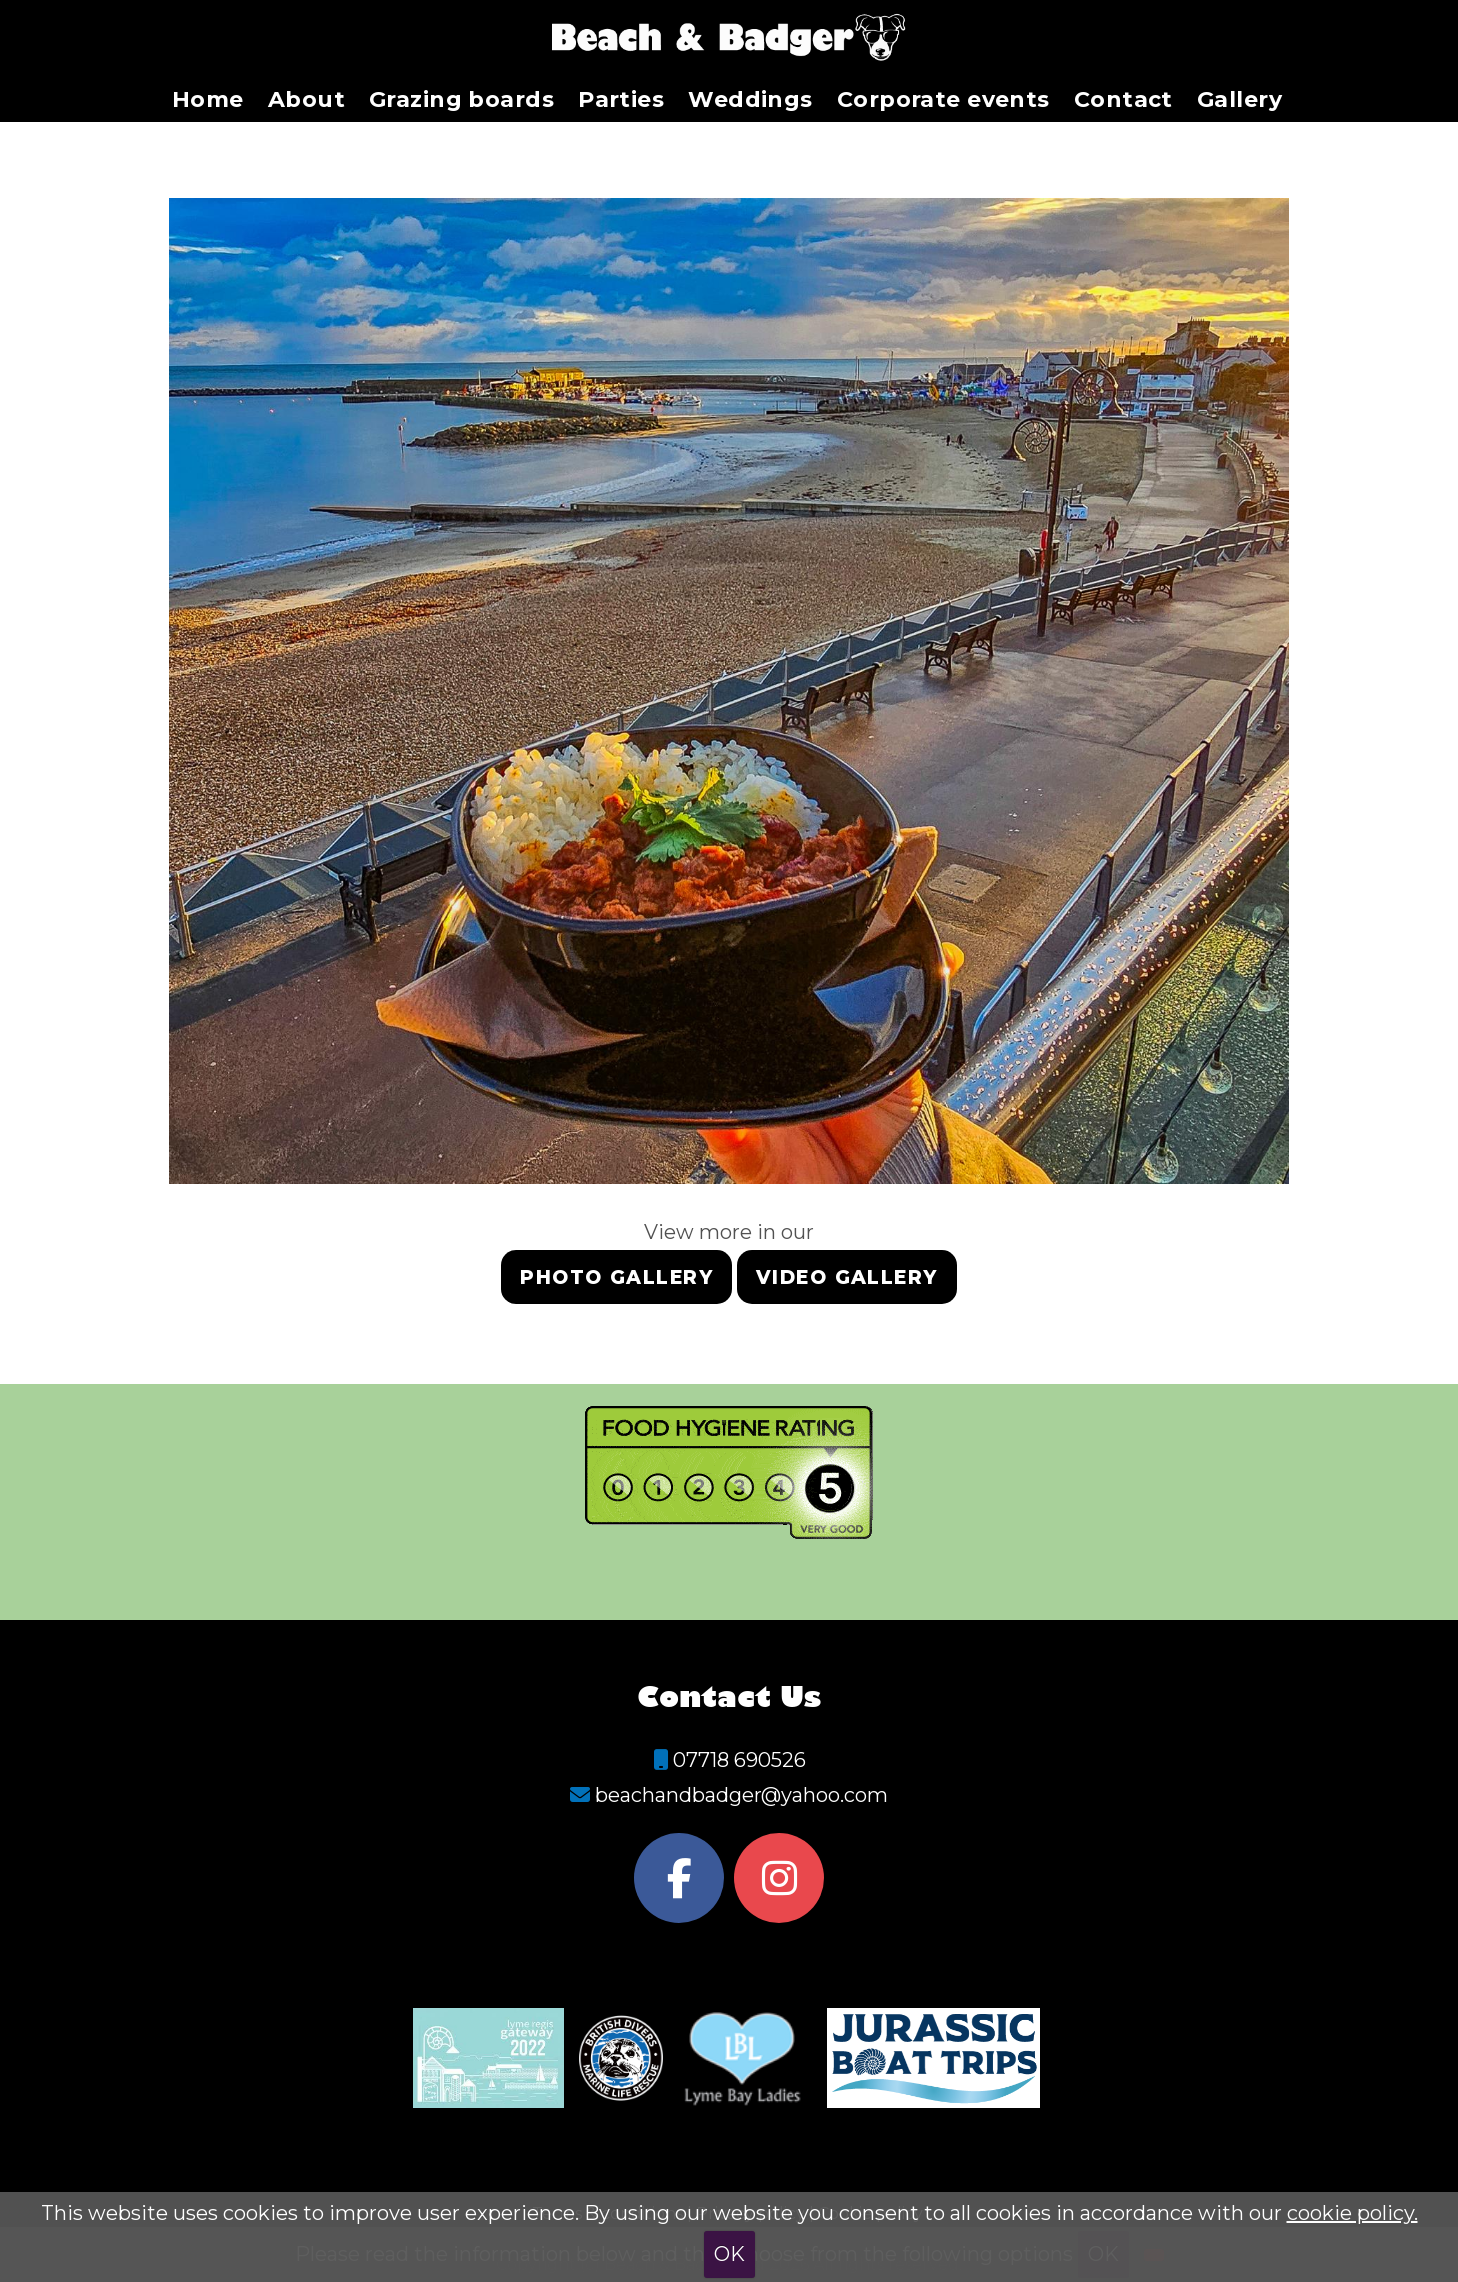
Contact (1123, 99)
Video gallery (847, 1277)
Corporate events (943, 99)
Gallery (1239, 99)
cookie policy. (1352, 2213)
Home (208, 99)
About (306, 99)
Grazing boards (461, 99)
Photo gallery (616, 1277)
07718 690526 (739, 1760)
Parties (621, 99)
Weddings (750, 99)
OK (729, 2254)
